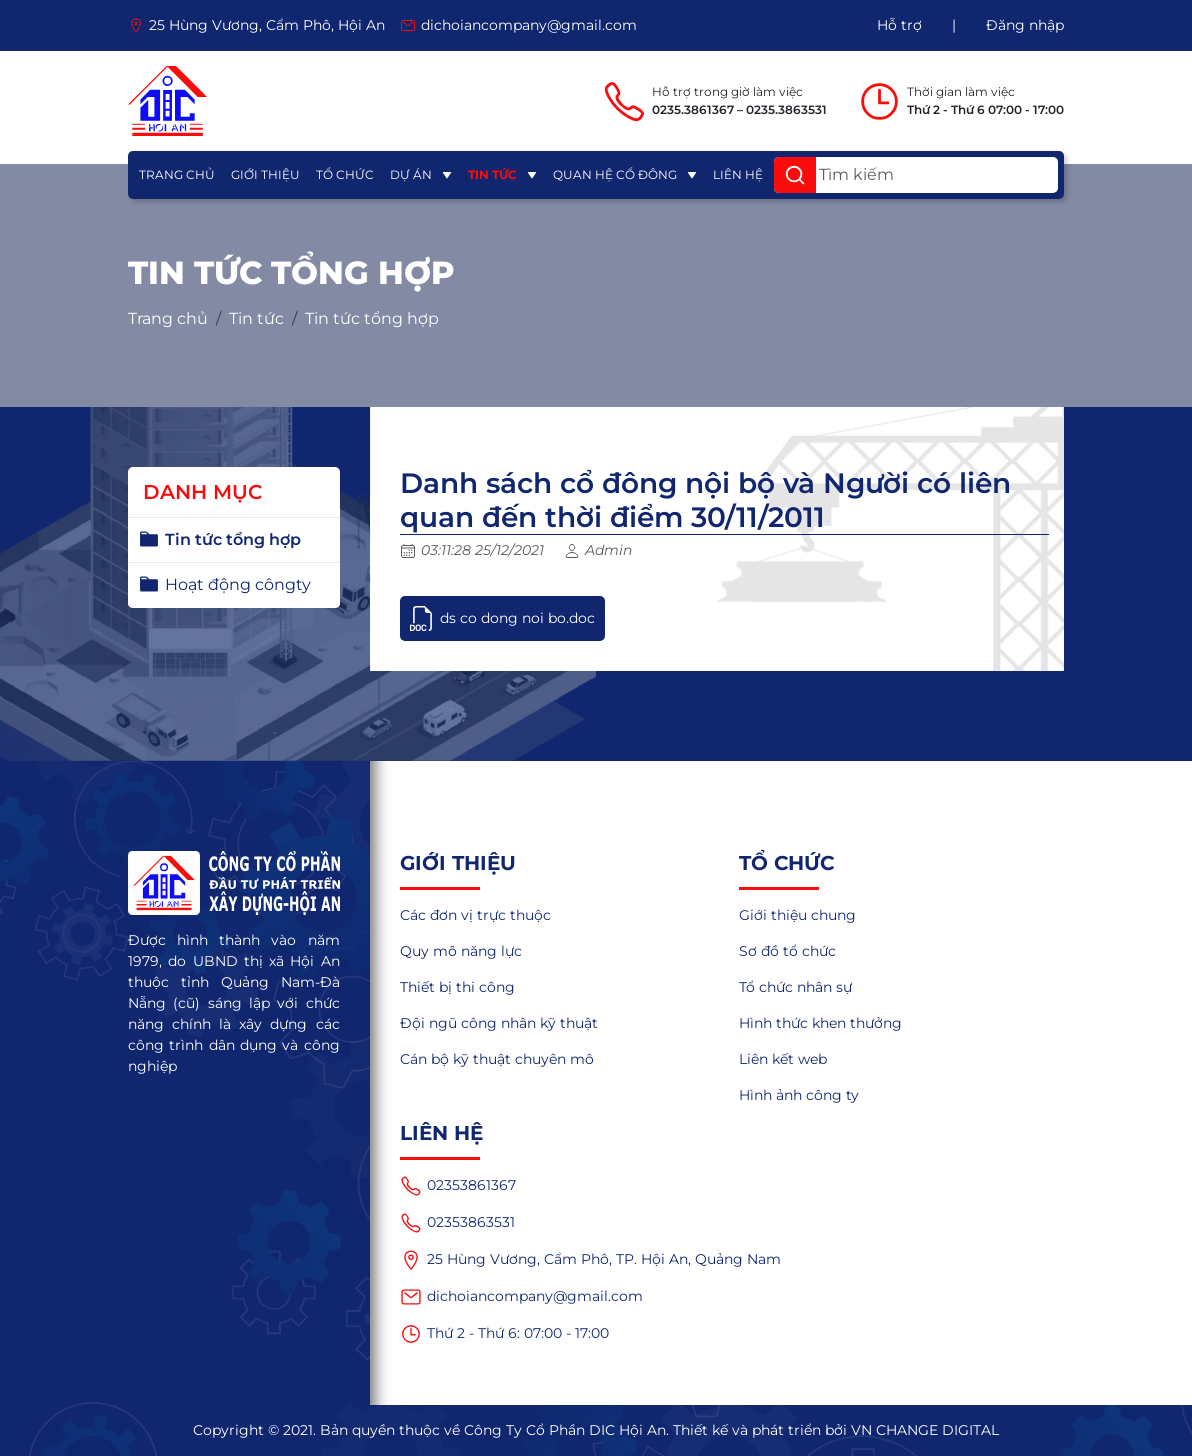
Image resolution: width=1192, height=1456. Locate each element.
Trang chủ (177, 174)
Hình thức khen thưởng (820, 1023)
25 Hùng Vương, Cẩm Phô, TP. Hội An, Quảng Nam (590, 1260)
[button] (795, 175)
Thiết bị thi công (457, 987)
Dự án (411, 174)
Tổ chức (345, 174)
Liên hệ (738, 174)
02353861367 (458, 1186)
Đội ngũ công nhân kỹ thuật (499, 1023)
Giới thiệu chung (797, 915)
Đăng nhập (1025, 25)
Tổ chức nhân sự (795, 987)
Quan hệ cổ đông (615, 174)
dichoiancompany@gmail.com (521, 1297)
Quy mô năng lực (461, 951)
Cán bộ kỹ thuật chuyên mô (497, 1059)
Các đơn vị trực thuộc (475, 915)
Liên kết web (783, 1059)
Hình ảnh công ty (799, 1095)
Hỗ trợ (899, 25)
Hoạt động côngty (238, 584)
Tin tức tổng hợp (372, 318)
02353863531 (457, 1223)
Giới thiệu (265, 174)
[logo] (167, 101)
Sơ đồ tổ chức (787, 951)
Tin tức (492, 174)
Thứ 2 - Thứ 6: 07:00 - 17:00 (504, 1334)
